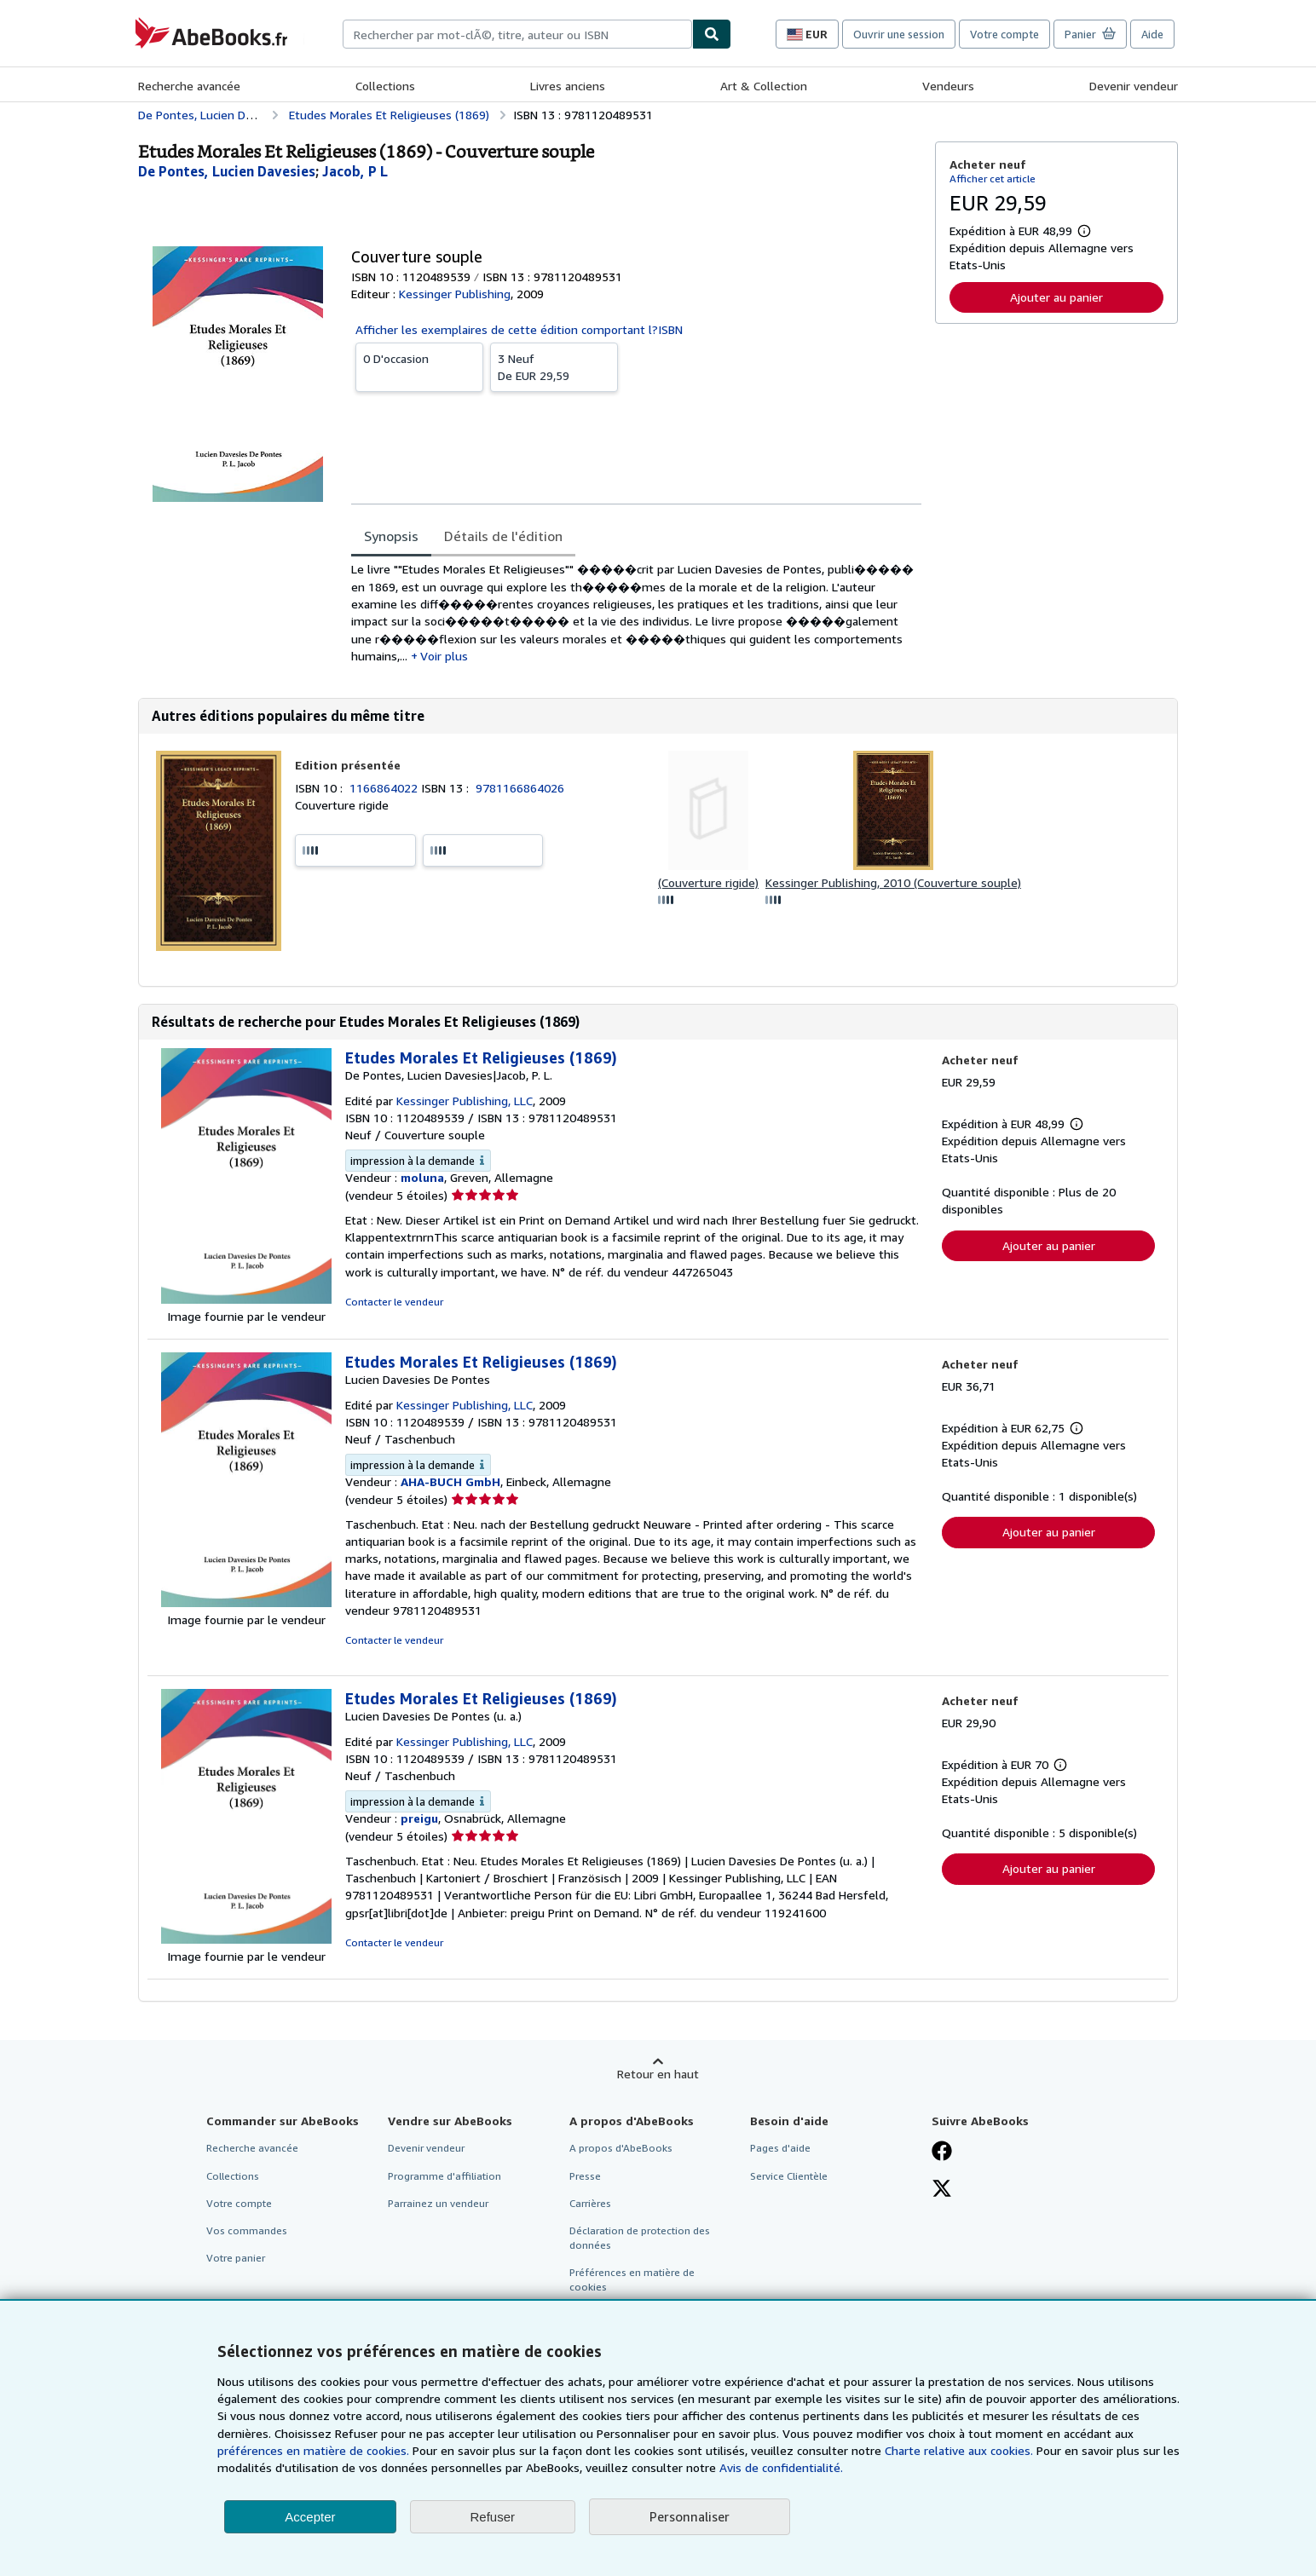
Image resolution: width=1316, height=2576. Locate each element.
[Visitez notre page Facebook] (942, 2152)
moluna (422, 1177)
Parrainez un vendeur (438, 2203)
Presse (585, 2176)
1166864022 (385, 788)
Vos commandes (246, 2230)
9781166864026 (520, 788)
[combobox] (517, 34)
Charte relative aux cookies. (960, 2450)
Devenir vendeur (1133, 85)
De (554, 366)
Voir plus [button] (444, 655)
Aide (1152, 34)
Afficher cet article (992, 178)
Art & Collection (763, 85)
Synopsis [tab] (391, 536)
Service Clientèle (789, 2176)
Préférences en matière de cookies (632, 2279)
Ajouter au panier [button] (1056, 297)
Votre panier (235, 2257)
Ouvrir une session (898, 34)
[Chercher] (711, 34)
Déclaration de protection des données (639, 2237)
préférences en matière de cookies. (313, 2450)
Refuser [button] (493, 2517)
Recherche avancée (189, 85)
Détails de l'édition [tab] (503, 536)
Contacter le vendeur (394, 1301)
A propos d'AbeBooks (620, 2147)
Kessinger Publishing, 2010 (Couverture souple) (893, 882)
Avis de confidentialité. (781, 2467)
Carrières (590, 2203)
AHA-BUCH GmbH (450, 1481)
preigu (419, 1818)
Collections (385, 85)
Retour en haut (658, 2073)
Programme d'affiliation (444, 2176)
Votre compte (1004, 34)
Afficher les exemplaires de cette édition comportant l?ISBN (519, 329)
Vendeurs (948, 85)
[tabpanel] (636, 613)
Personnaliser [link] (689, 2516)
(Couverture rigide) (708, 882)
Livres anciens (567, 85)
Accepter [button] (310, 2517)
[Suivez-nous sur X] (942, 2190)
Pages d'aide (780, 2147)
